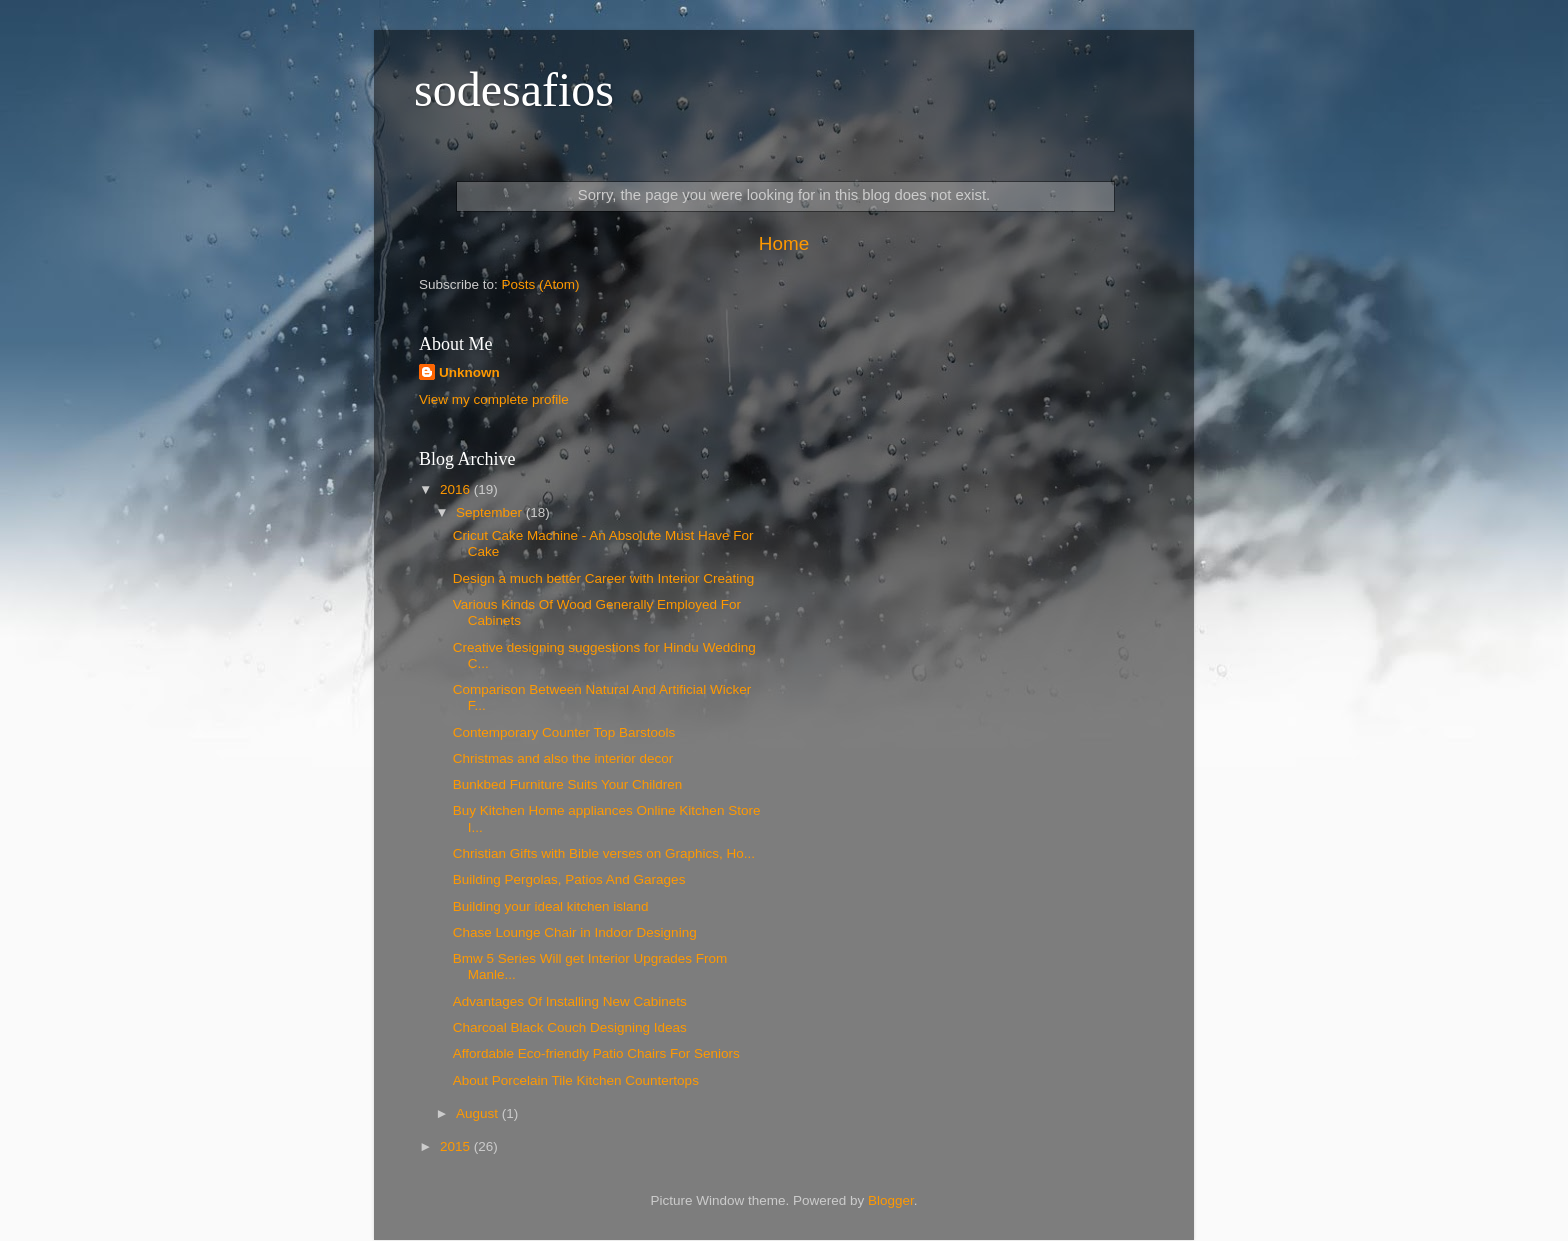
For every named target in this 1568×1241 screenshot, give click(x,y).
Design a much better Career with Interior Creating (604, 578)
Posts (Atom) (541, 284)
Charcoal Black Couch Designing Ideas (570, 1027)
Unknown (469, 372)
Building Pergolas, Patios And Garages (569, 879)
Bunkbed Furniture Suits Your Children (568, 784)
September (491, 512)
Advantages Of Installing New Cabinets (570, 1001)
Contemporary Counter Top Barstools (564, 732)
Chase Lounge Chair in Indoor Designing (575, 932)
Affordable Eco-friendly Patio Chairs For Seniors (596, 1053)
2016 (457, 489)
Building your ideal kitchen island (551, 906)
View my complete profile (494, 399)
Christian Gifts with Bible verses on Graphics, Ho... (604, 853)
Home (784, 243)
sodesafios (514, 89)
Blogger (891, 1200)
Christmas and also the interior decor (563, 758)
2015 (457, 1146)
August (479, 1113)
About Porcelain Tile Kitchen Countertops (576, 1080)
